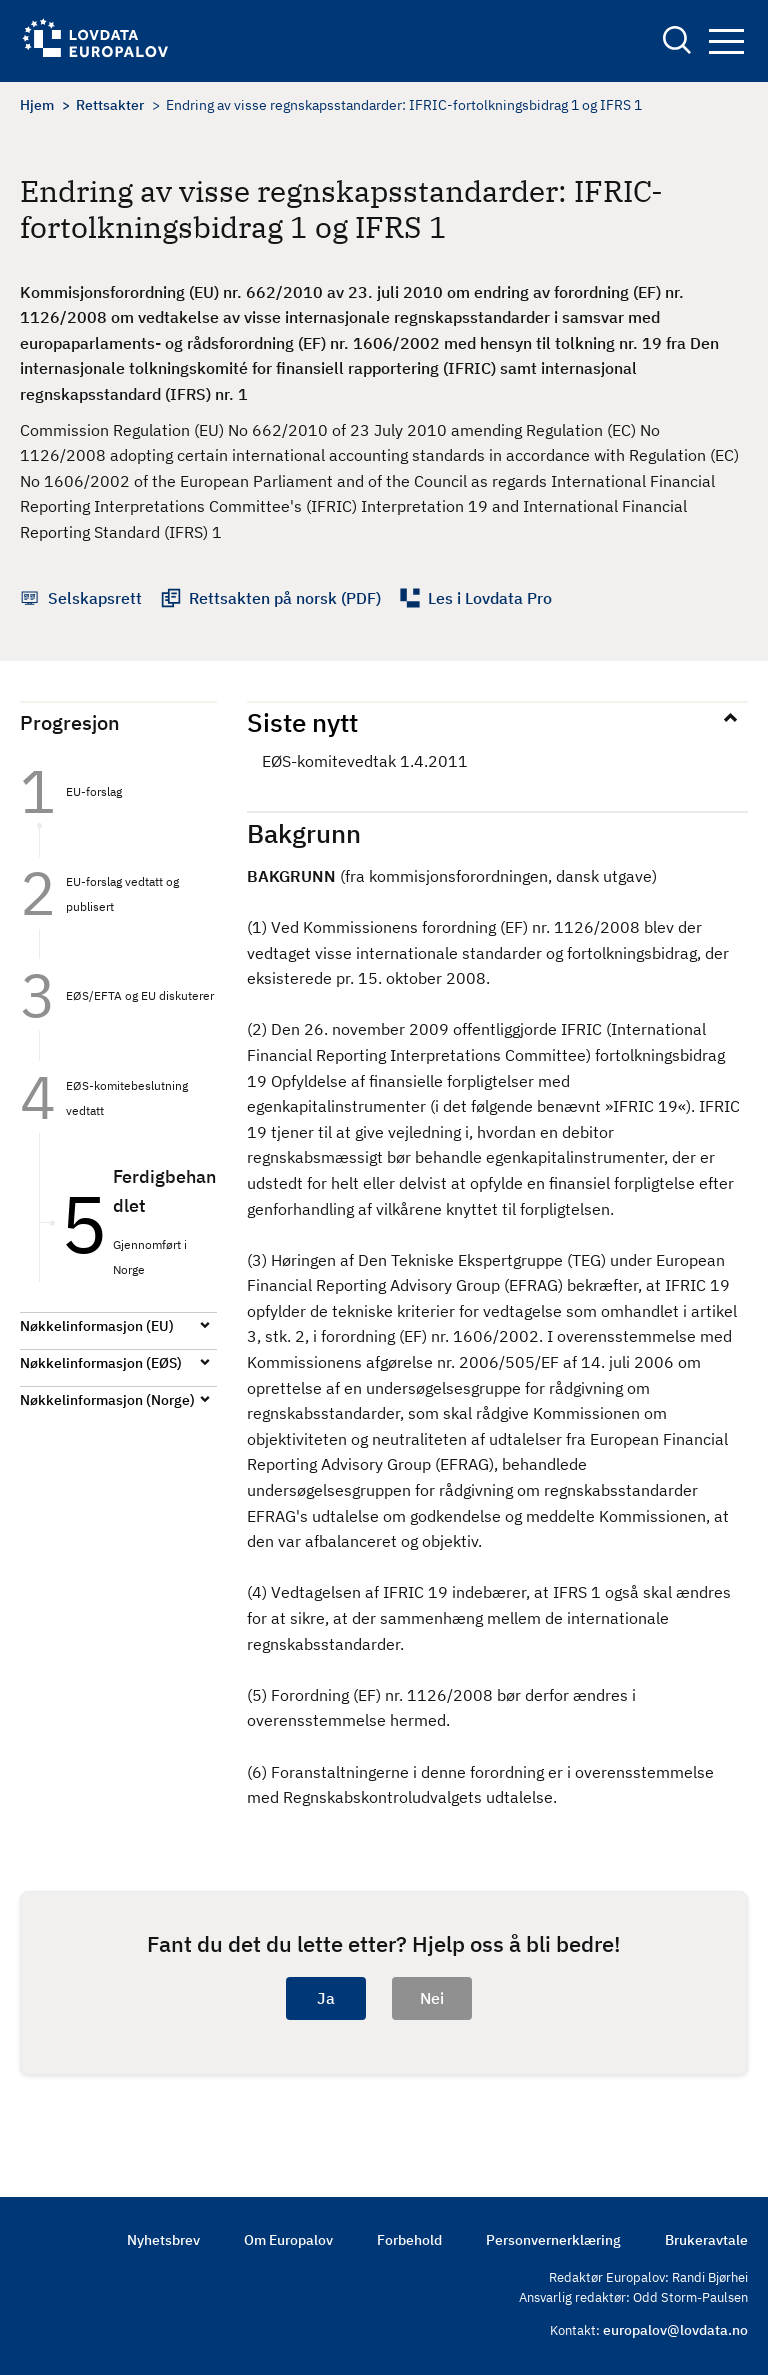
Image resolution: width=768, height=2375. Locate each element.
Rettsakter (110, 105)
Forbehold (409, 2240)
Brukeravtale (706, 2240)
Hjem (37, 105)
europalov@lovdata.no (675, 2330)
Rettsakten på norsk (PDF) (285, 598)
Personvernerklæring (553, 2240)
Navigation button (726, 41)
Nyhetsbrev (163, 2240)
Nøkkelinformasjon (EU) (97, 1326)
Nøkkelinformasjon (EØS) (101, 1363)
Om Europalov (288, 2240)
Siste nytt (302, 722)
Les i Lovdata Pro (490, 598)
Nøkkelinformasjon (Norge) (107, 1400)
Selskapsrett (95, 598)
